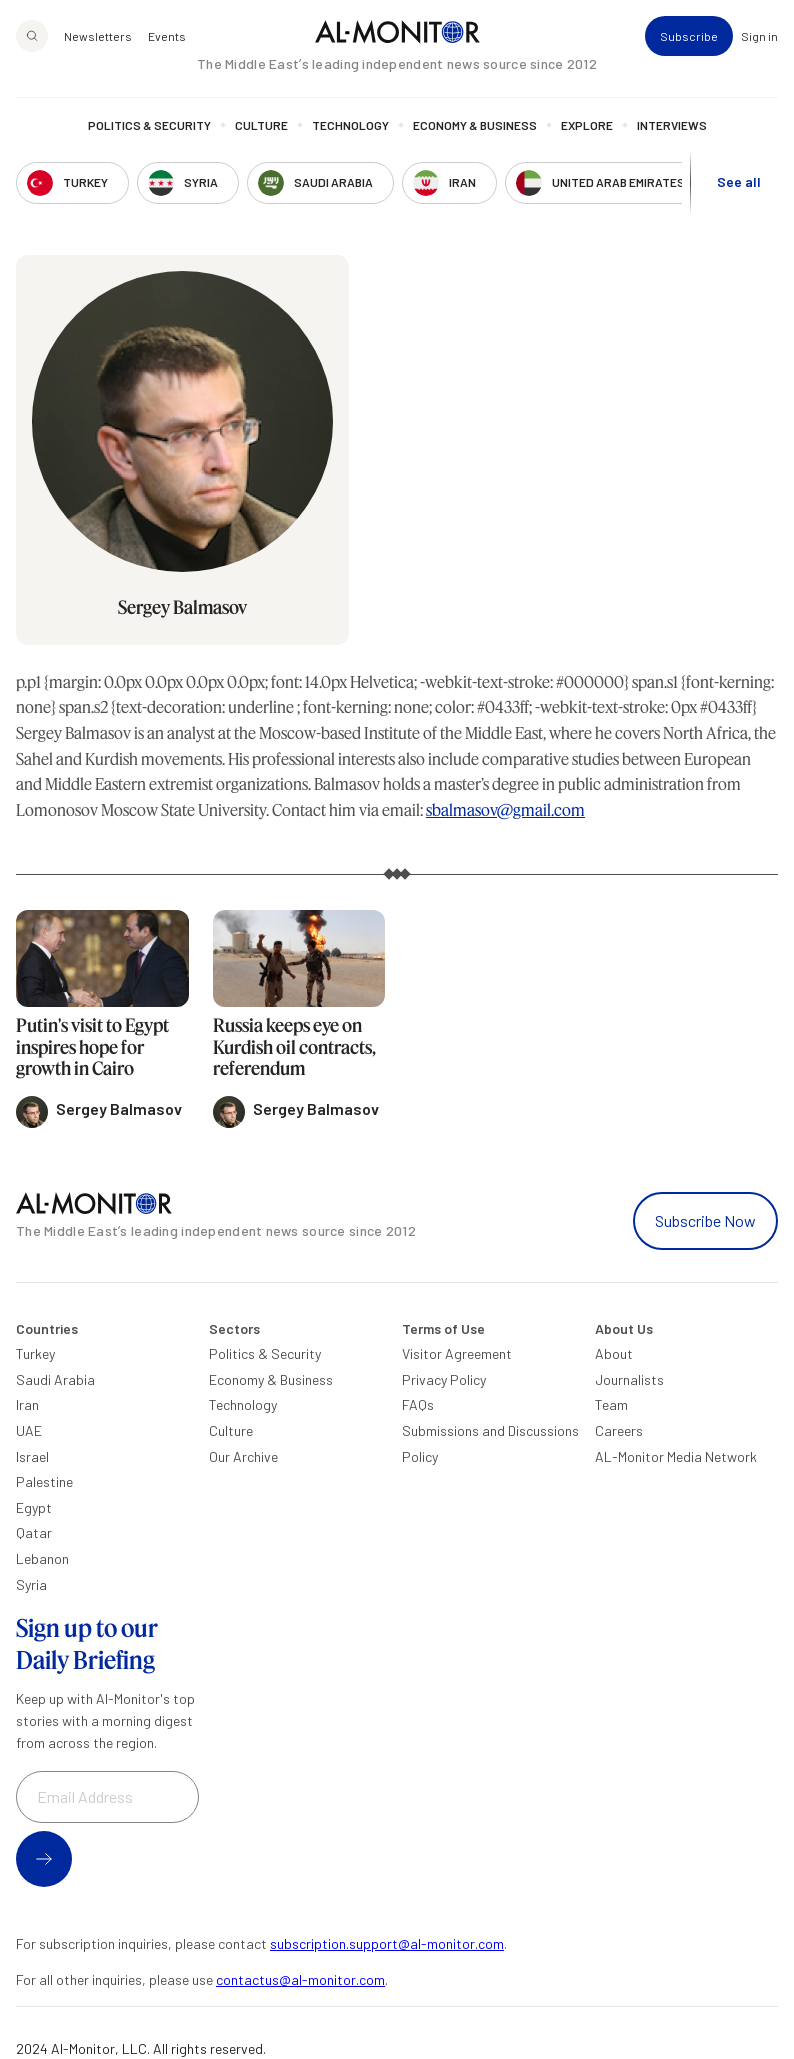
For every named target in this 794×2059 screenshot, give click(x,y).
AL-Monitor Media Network (676, 1456)
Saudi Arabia (55, 1379)
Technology (350, 125)
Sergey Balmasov (182, 607)
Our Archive (243, 1456)
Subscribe (689, 36)
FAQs (418, 1404)
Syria (31, 1584)
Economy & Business (475, 125)
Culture (261, 125)
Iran (27, 1404)
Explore (587, 125)
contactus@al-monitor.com (300, 1979)
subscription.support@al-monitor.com (387, 1943)
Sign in (759, 36)
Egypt (34, 1507)
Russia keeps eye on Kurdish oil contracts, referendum (294, 1046)
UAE (29, 1430)
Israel (32, 1456)
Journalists (629, 1379)
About (614, 1353)
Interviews (672, 125)
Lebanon (42, 1558)
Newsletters (98, 36)
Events (167, 36)
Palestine (44, 1481)
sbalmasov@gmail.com (505, 809)
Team (611, 1404)
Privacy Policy (444, 1379)
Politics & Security (149, 125)
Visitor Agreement (457, 1353)
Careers (619, 1430)
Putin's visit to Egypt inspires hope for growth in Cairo (92, 1046)
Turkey (35, 1353)
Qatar (34, 1532)
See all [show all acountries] (739, 181)
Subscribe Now (705, 1220)
